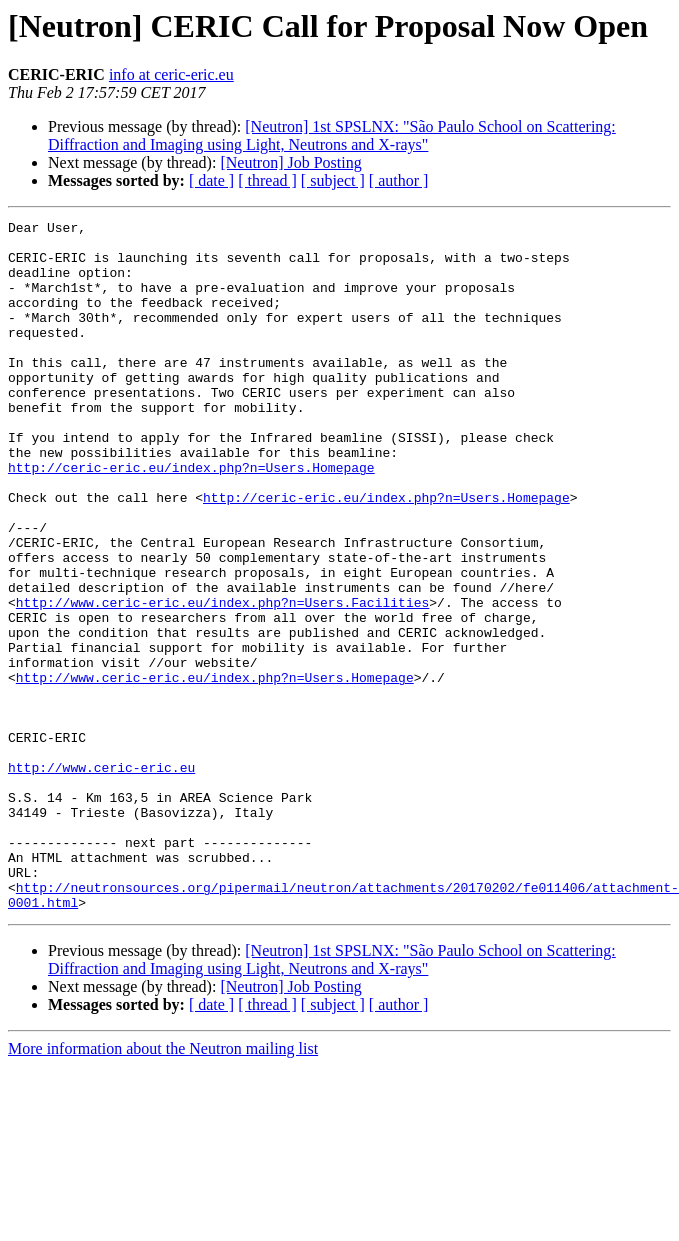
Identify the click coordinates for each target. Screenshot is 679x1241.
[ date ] (211, 180)
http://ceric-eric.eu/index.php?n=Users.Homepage (191, 518)
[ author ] (399, 180)
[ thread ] (267, 180)
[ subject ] (333, 180)
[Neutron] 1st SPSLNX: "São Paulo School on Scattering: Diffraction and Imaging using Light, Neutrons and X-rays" (332, 135)
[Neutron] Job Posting (290, 162)
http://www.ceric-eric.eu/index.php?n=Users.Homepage (215, 770)
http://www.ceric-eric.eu (101, 878)
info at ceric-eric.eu (171, 74)
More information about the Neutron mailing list (163, 1186)
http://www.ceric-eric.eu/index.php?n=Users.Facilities (222, 680)
